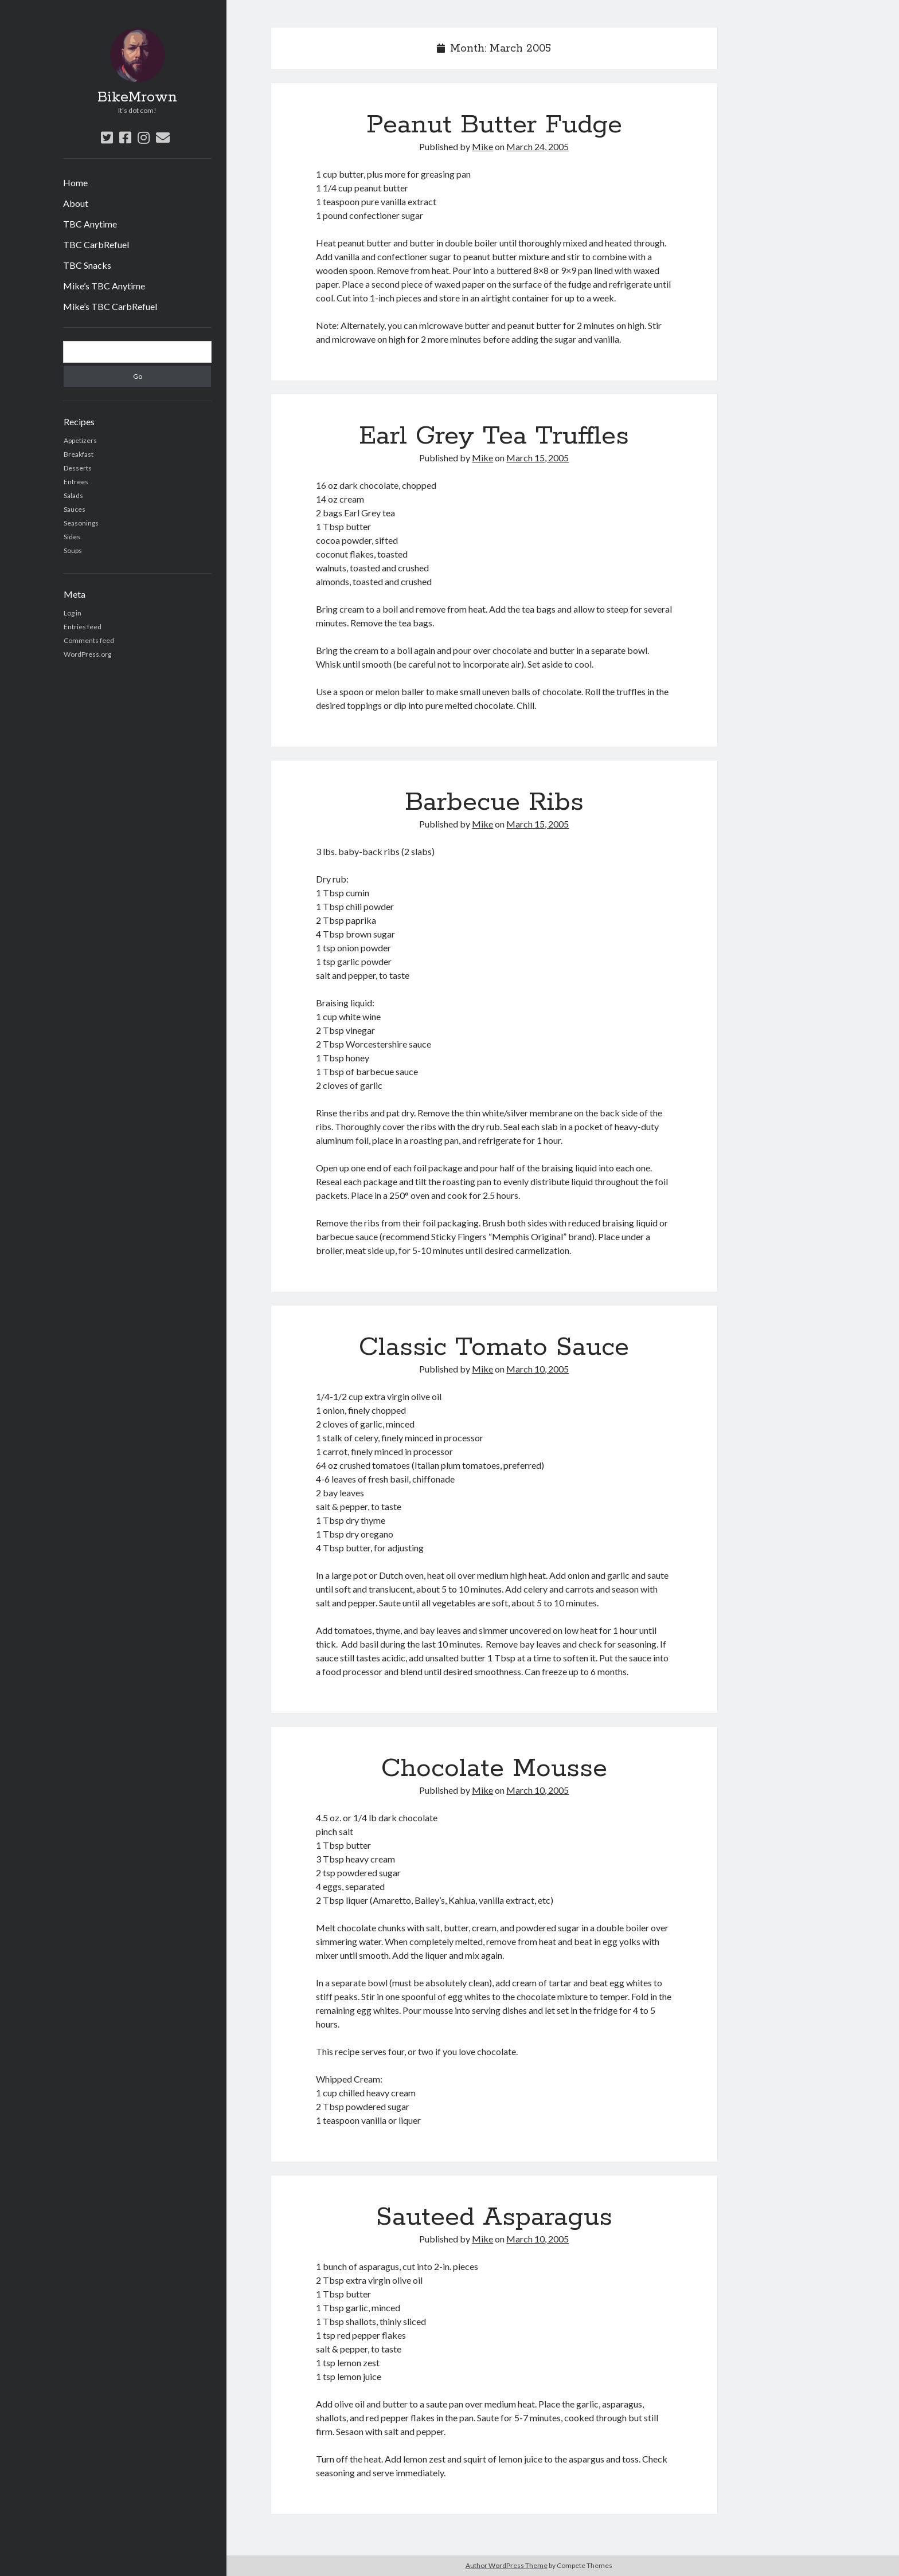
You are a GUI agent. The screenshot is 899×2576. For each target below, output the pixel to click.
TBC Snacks (87, 265)
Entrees (76, 481)
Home (75, 182)
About (75, 203)
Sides (72, 536)
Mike (482, 146)
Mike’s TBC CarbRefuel (110, 306)
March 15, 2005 (537, 457)
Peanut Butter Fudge (494, 125)
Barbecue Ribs (494, 802)
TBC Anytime (90, 223)
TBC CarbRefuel (96, 244)
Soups (73, 550)
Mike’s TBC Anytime (104, 285)
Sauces (74, 509)
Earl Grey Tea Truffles (494, 436)
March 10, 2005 (537, 1368)
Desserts (78, 468)
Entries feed (82, 626)
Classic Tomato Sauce (494, 1347)
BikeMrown (137, 97)
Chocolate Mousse (494, 1768)
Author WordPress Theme (507, 2565)
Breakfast (78, 454)
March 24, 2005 (537, 146)
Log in (72, 613)
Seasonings (81, 523)
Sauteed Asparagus (494, 2217)
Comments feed (89, 640)
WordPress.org (87, 654)
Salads (73, 495)
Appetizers (80, 440)
